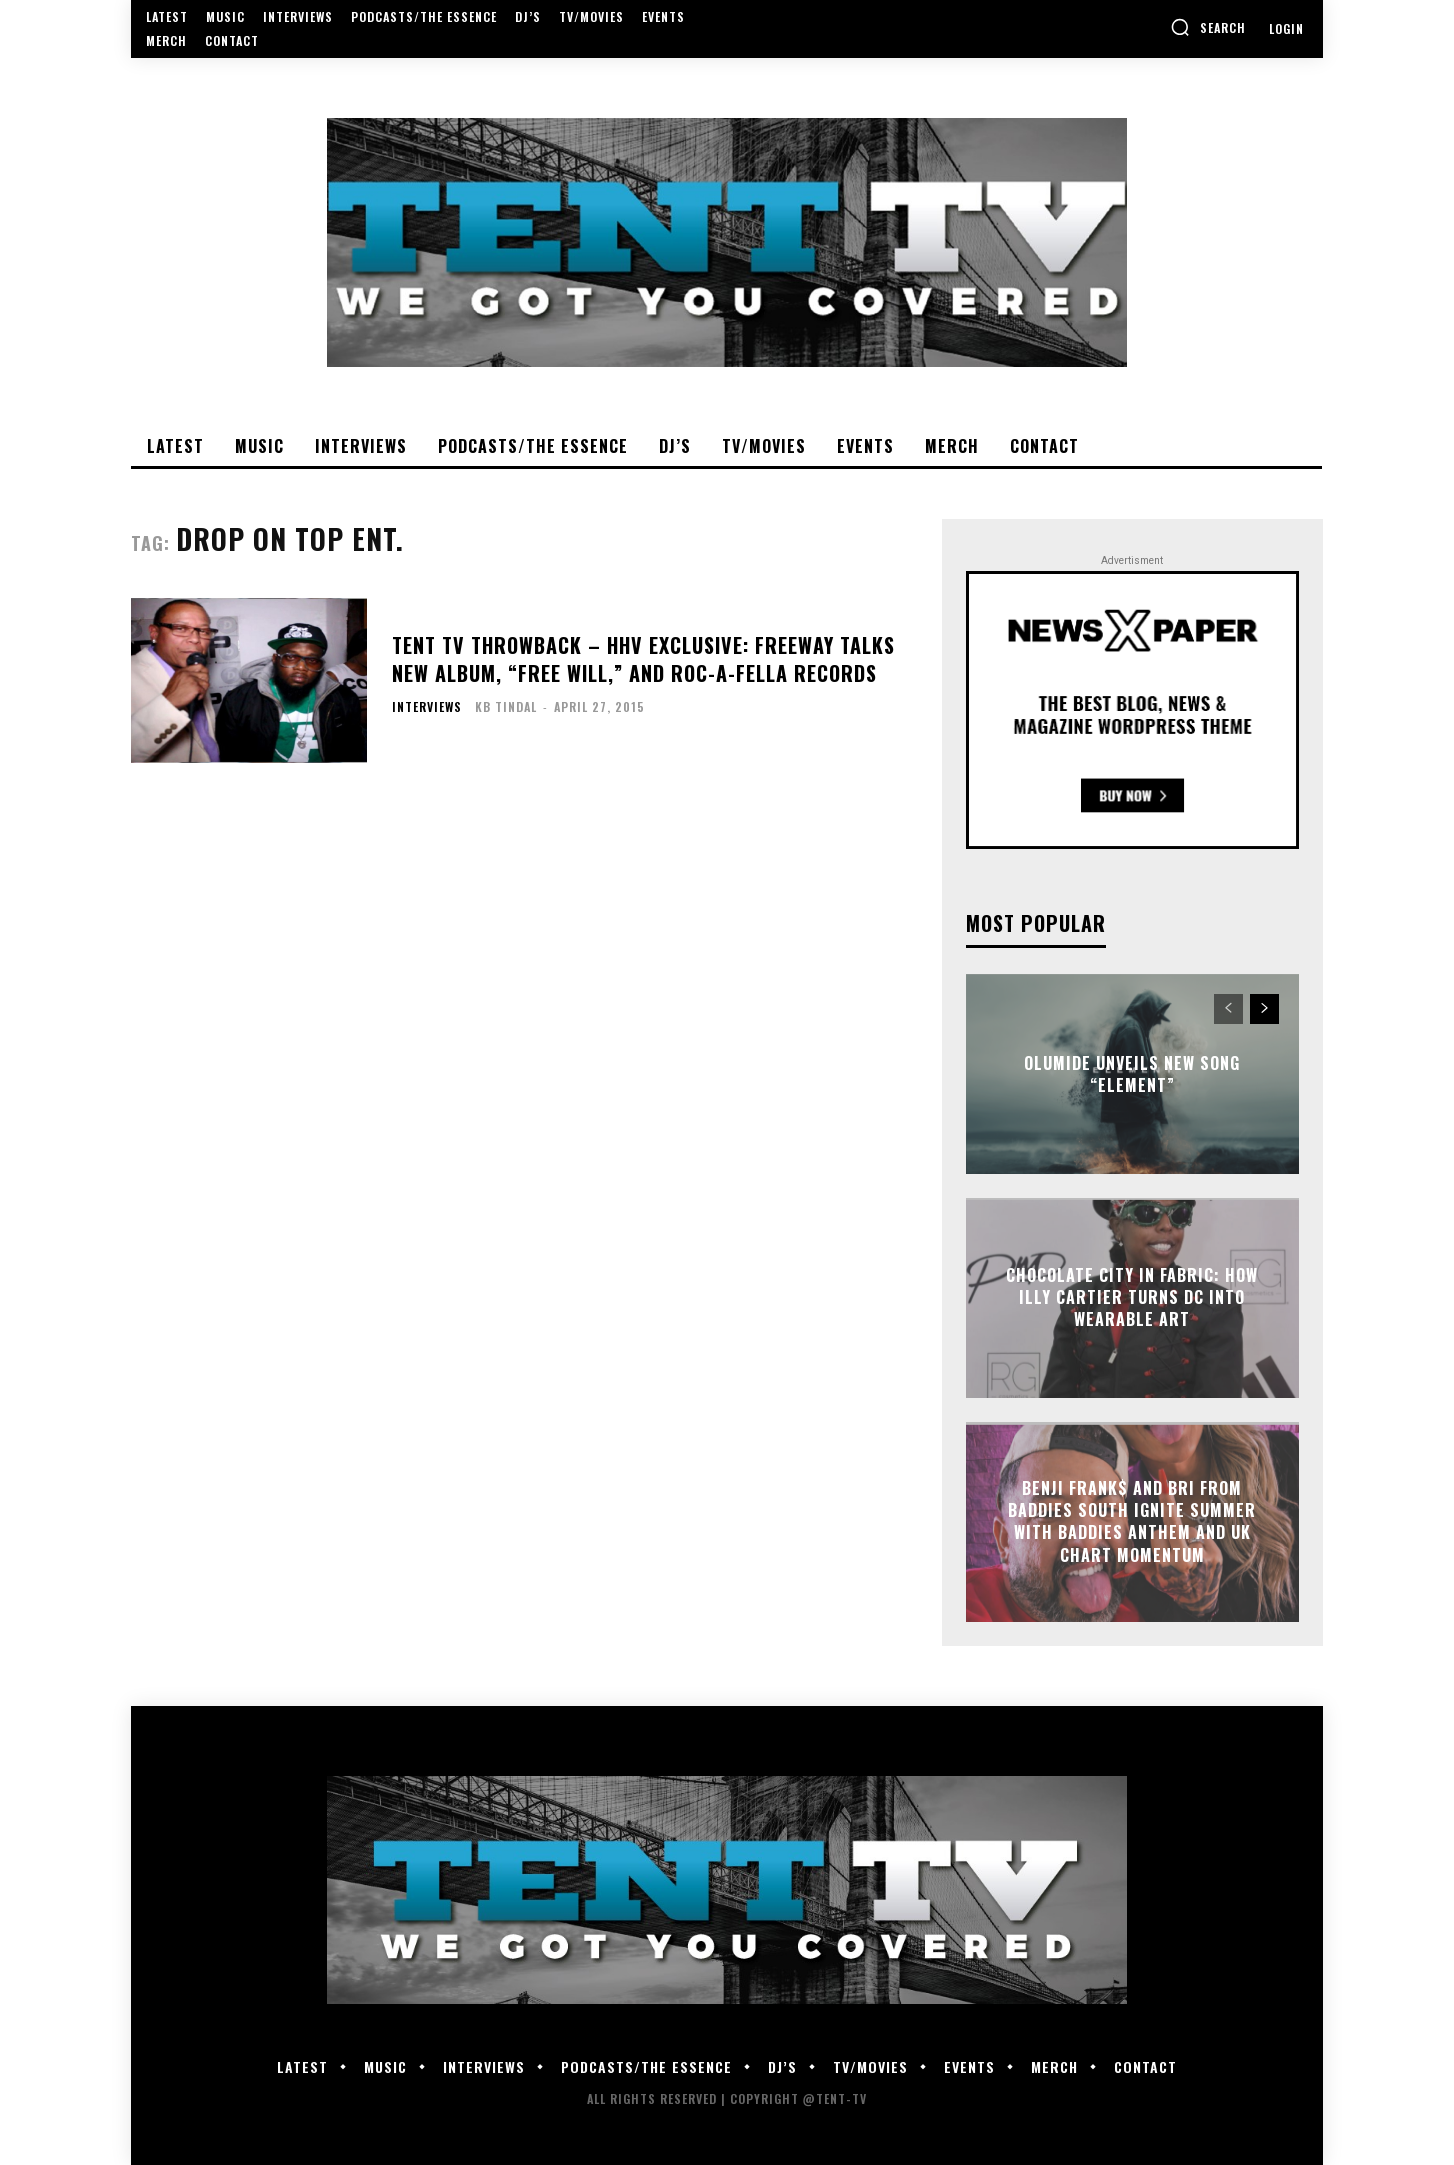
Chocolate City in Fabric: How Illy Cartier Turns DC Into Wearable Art (1132, 1297)
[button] (1208, 27)
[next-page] (1264, 1009)
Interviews (427, 707)
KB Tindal (506, 706)
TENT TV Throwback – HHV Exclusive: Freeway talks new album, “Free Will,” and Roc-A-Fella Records (643, 659)
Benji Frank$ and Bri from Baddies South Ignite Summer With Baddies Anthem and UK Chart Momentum (1132, 1521)
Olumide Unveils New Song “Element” (1132, 1073)
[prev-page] (1228, 1009)
